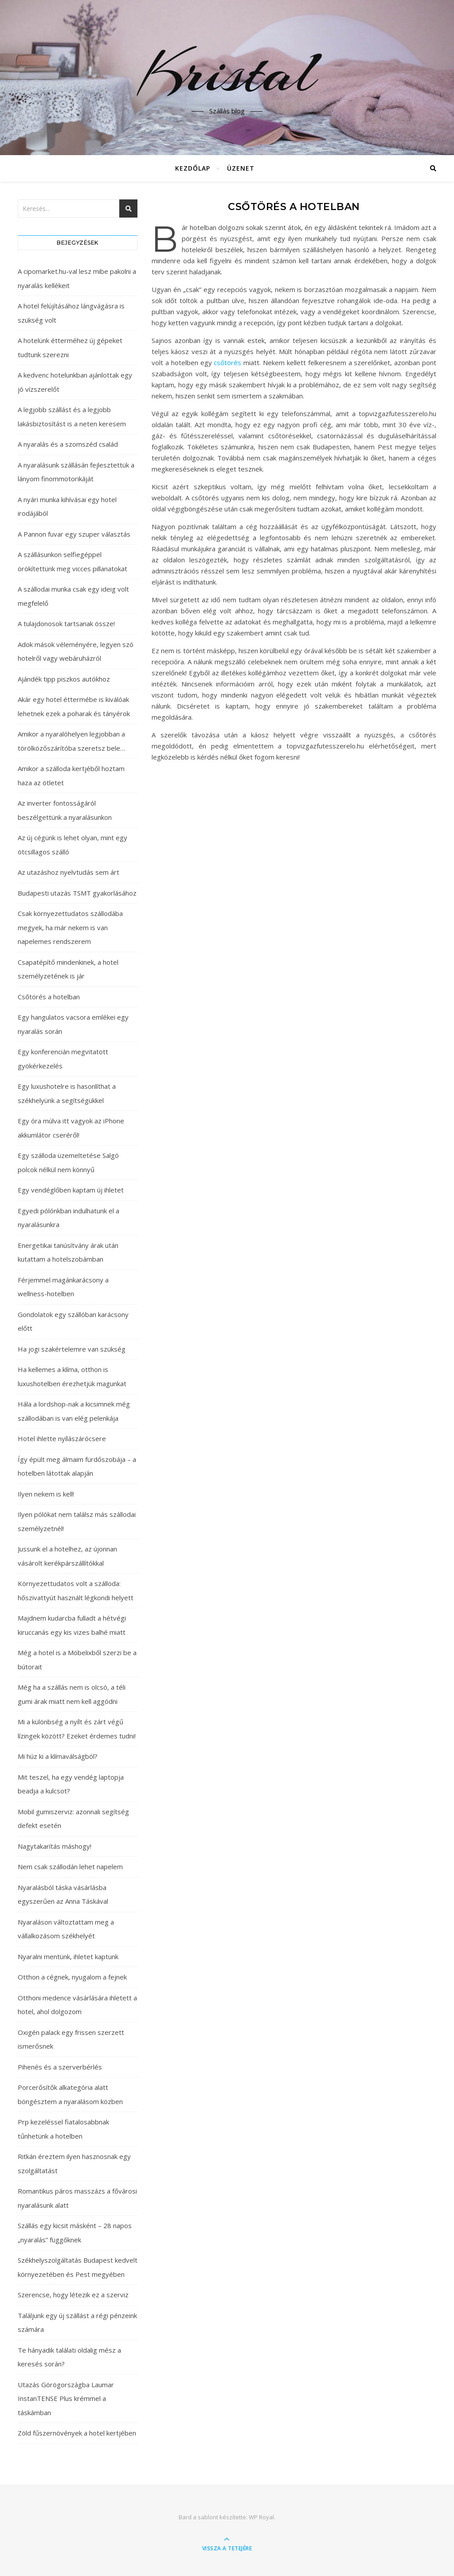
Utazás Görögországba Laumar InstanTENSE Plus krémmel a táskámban (66, 2398)
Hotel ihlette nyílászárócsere (62, 1438)
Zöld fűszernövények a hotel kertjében (77, 2432)
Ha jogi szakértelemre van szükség (71, 1349)
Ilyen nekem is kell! (46, 1493)
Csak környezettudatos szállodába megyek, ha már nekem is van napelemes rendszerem (70, 927)
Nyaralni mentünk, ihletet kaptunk (68, 1956)
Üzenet (240, 168)
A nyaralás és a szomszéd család (68, 444)
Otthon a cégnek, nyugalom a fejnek (72, 1976)
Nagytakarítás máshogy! (54, 1846)
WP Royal (261, 2517)
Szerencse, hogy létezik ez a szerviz (73, 2294)
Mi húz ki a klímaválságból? (58, 1756)
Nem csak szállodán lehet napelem (70, 1866)
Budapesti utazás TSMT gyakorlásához (77, 893)
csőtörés (227, 362)
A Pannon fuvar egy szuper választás (74, 534)
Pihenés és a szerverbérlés (60, 2066)
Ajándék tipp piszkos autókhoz (64, 678)
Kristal (227, 72)
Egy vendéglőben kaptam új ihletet (71, 1189)
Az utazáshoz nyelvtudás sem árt (68, 872)
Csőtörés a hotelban (49, 996)
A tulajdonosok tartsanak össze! (66, 623)
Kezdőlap (192, 168)
